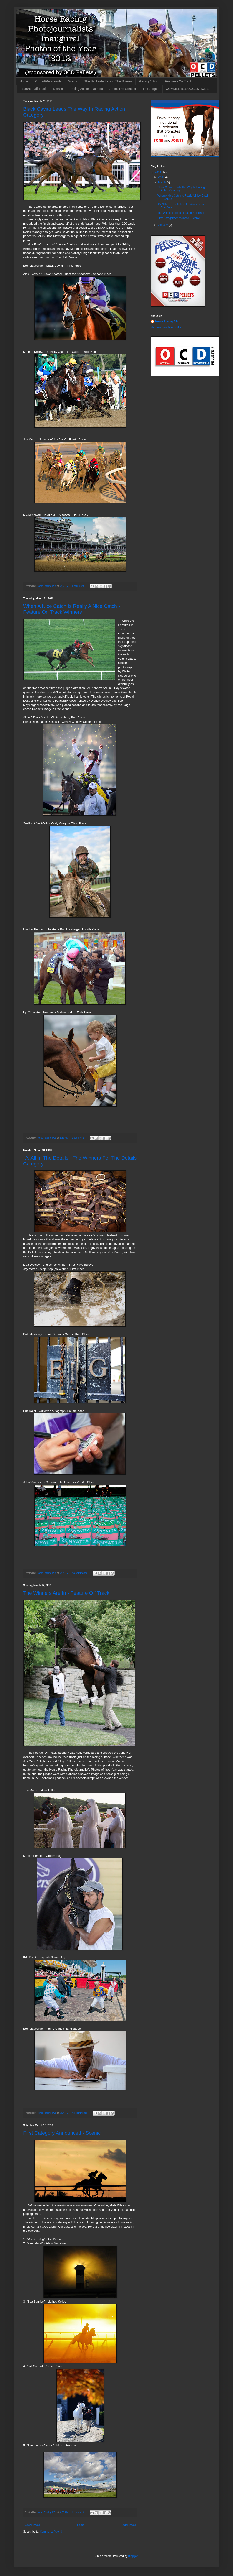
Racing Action (148, 81)
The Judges (151, 89)
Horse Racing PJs (166, 321)
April (161, 177)
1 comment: (78, 586)
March (162, 182)
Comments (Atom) (51, 2531)
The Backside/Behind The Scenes (108, 81)
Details (58, 89)
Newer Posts (32, 2525)
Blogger (132, 2556)
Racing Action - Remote (86, 89)
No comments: (80, 1573)
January (163, 225)
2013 (158, 172)
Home (24, 81)
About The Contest (122, 89)
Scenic (73, 81)
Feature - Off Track (33, 89)
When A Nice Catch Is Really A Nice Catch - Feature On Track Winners (71, 609)
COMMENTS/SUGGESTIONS (187, 89)
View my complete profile (166, 327)
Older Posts (129, 2525)
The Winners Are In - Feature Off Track (66, 1593)
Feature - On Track (178, 81)
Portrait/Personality (48, 81)
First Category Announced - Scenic (62, 2133)
